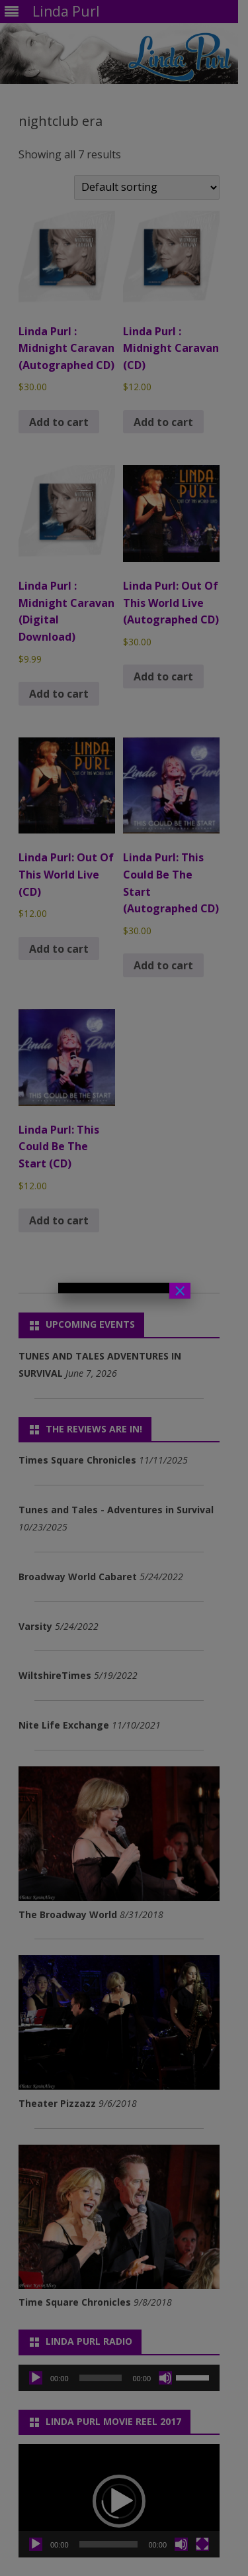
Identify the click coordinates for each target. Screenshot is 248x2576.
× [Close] (180, 1291)
